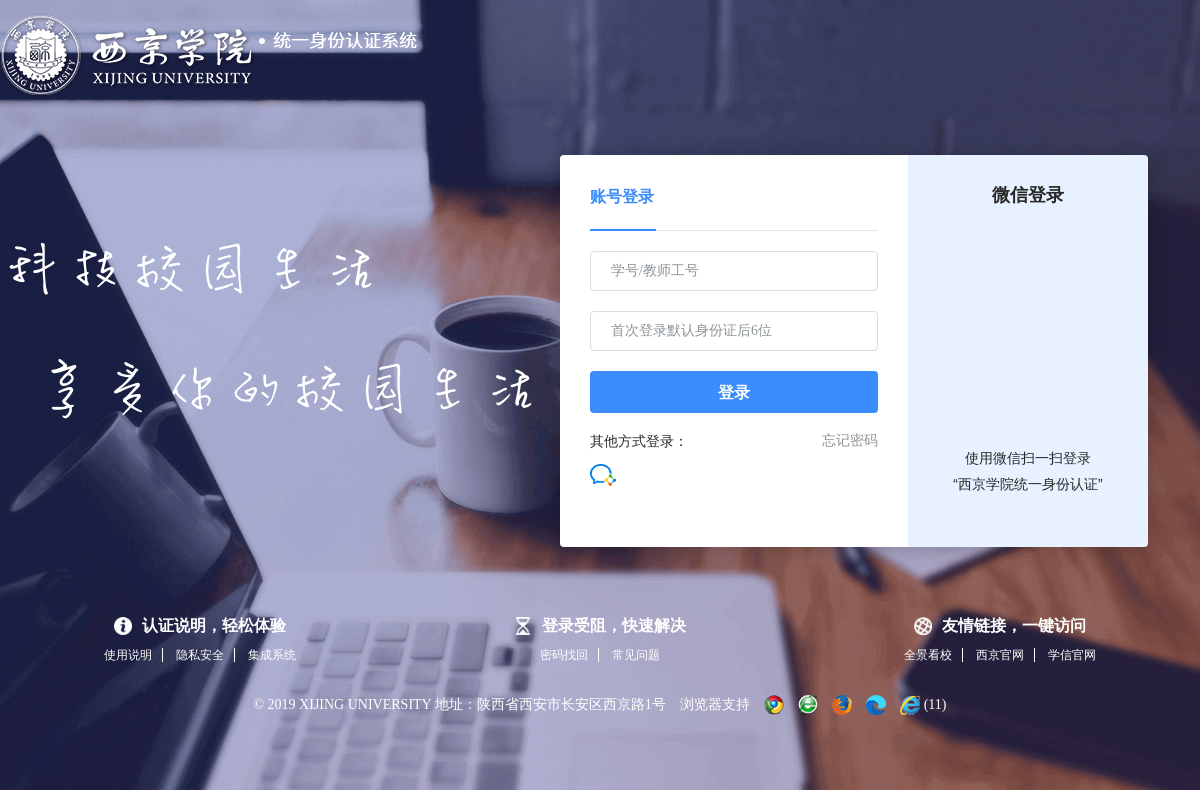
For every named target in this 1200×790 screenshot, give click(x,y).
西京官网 (1000, 655)
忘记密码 (850, 440)
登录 (734, 392)
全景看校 (928, 655)
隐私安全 (200, 655)
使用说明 (128, 655)
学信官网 (1072, 655)
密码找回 (564, 655)
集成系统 (272, 655)
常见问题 (636, 655)
